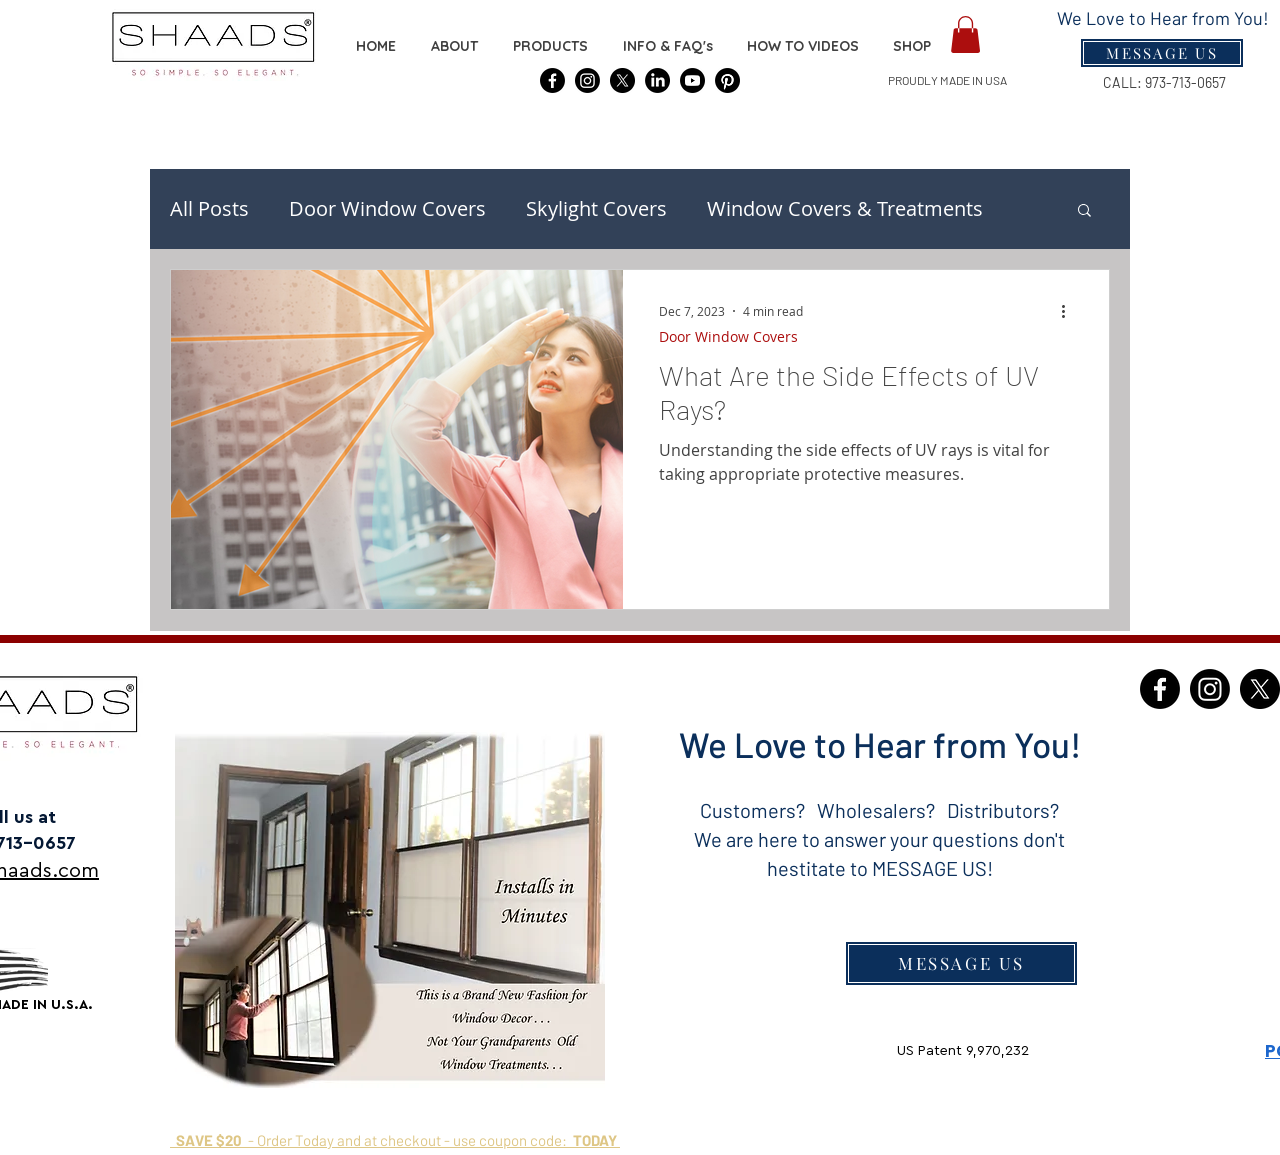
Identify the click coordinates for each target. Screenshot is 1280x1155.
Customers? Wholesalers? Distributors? (879, 810)
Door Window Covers (387, 208)
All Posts (209, 208)
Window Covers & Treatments (845, 208)
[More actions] (1070, 311)
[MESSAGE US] (961, 963)
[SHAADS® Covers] (552, 80)
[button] (912, 46)
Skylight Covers (596, 208)
